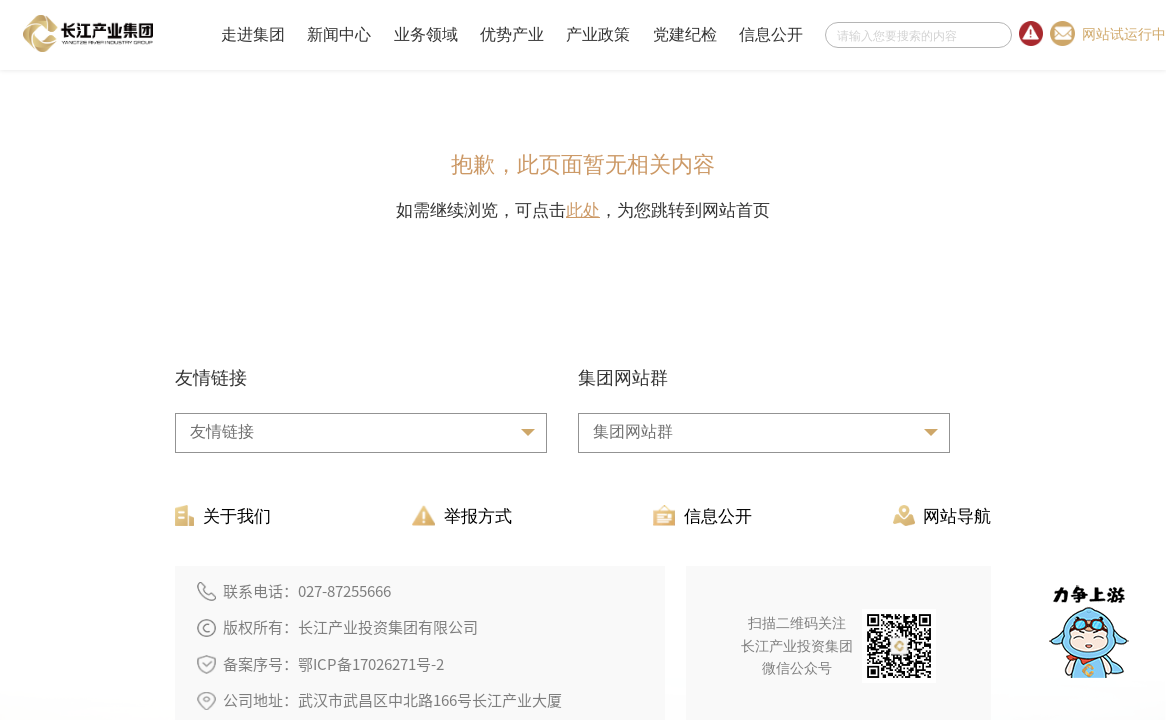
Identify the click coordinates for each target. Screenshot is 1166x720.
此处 (583, 210)
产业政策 (598, 34)
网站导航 (942, 515)
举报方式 (462, 515)
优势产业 (512, 34)
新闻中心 (339, 34)
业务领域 (426, 34)
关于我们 (223, 515)
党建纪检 (685, 34)
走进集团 (253, 34)
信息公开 (771, 34)
